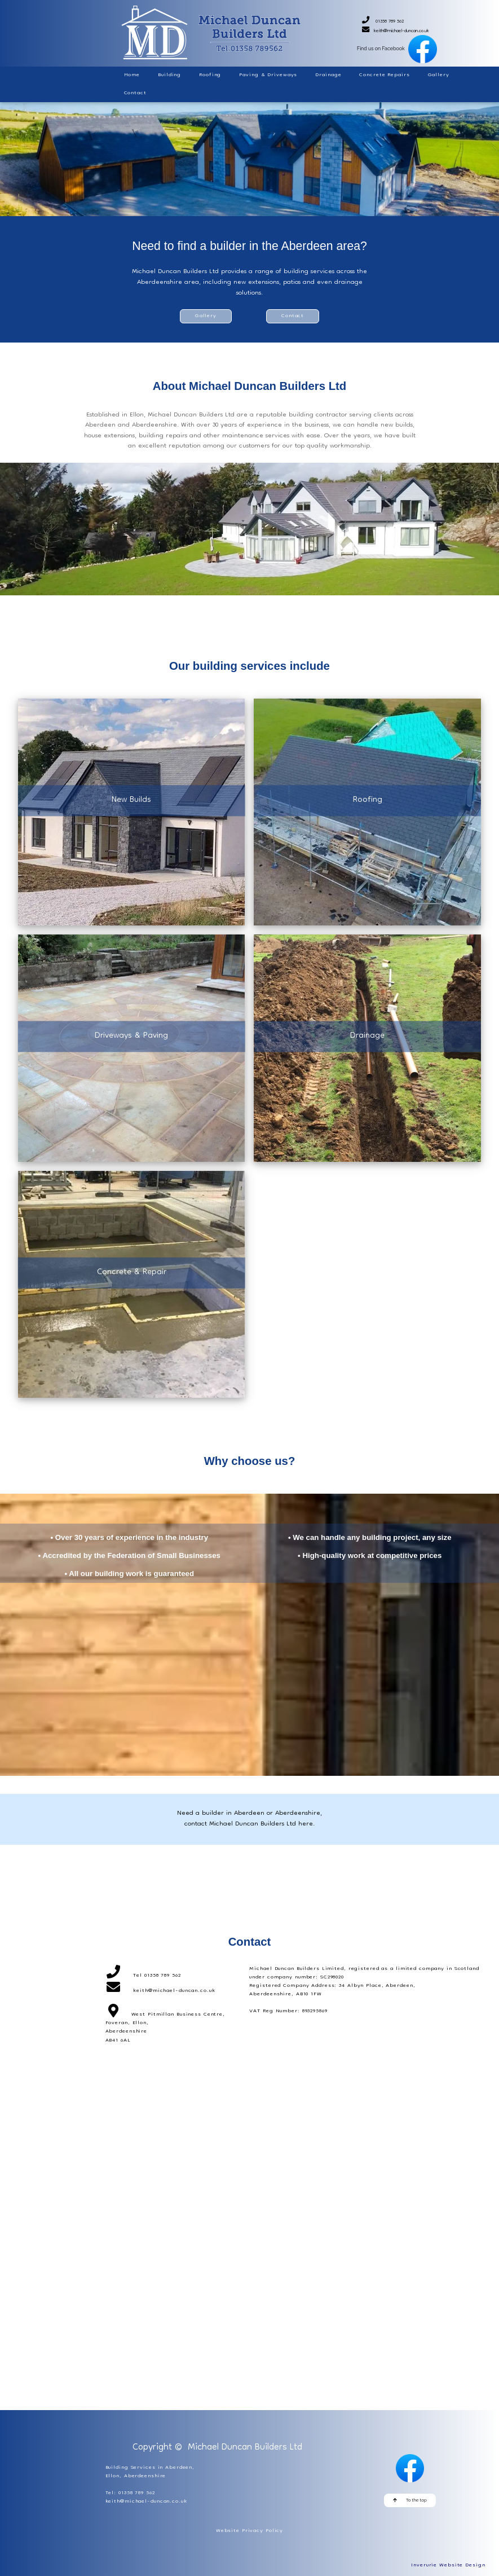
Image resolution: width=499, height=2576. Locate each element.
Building (169, 75)
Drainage (328, 75)
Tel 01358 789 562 (156, 1975)
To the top (410, 2500)
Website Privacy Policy (249, 2531)
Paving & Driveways (268, 75)
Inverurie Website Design (448, 2565)
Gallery (438, 75)
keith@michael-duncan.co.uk (399, 31)
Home (132, 75)
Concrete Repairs (384, 75)
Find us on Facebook (392, 48)
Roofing (210, 75)
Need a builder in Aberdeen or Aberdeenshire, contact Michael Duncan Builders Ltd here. (249, 1819)
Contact (135, 93)
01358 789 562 (391, 21)
